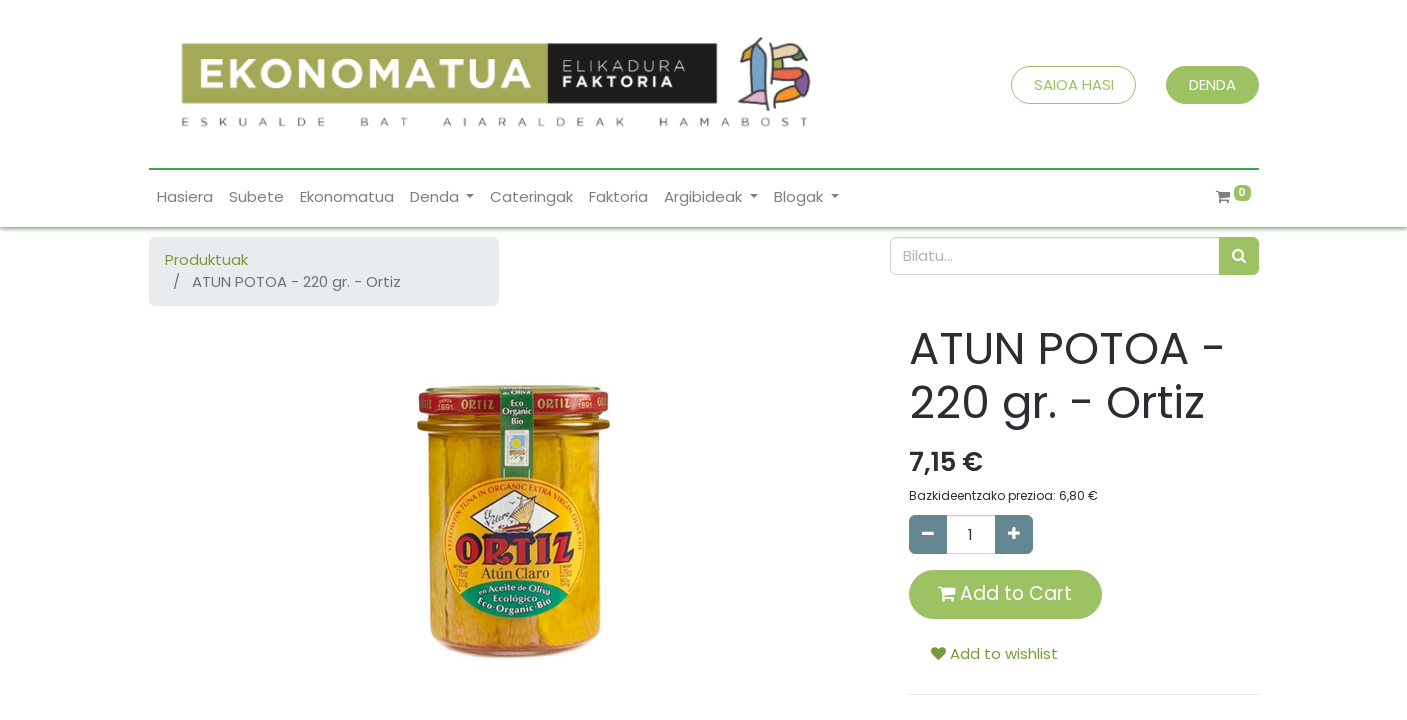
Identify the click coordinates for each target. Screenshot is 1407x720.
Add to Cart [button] (1005, 593)
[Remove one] (928, 534)
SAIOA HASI (1074, 84)
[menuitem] (185, 197)
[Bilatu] (1239, 256)
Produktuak (206, 259)
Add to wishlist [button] (994, 653)
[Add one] (1014, 534)
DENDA (1212, 84)
